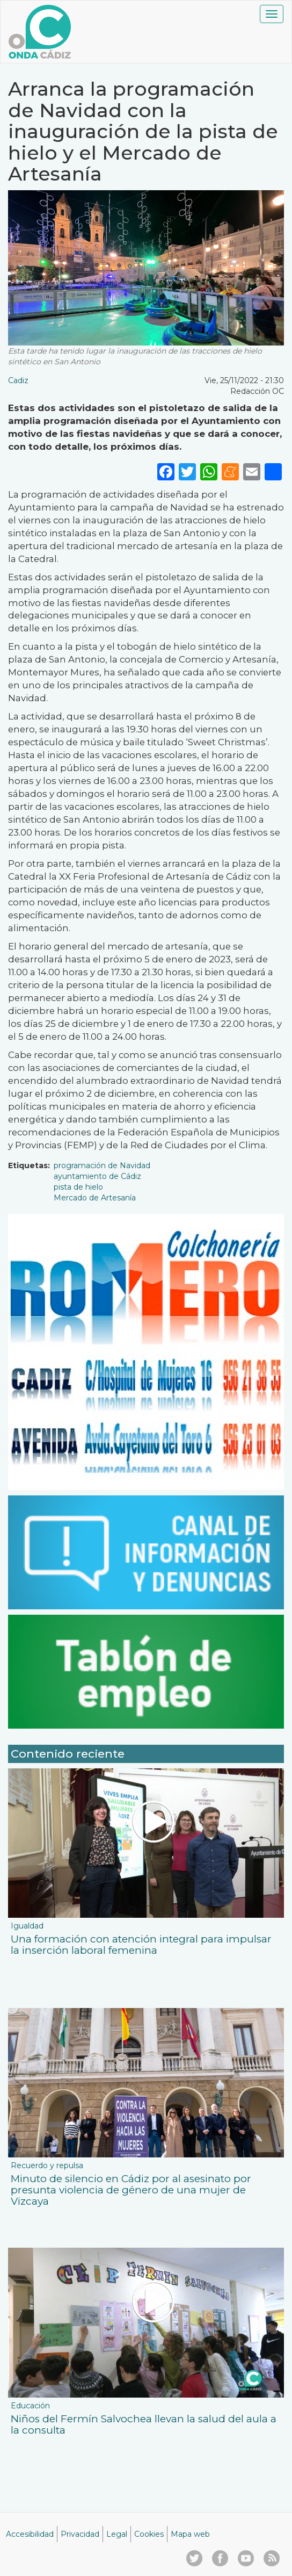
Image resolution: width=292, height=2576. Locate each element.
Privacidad (80, 2534)
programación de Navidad (102, 1165)
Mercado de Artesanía (95, 1198)
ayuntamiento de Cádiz (97, 1176)
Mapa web (190, 2534)
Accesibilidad (30, 2534)
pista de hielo (78, 1187)
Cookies (149, 2534)
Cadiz (18, 380)
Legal (116, 2534)
